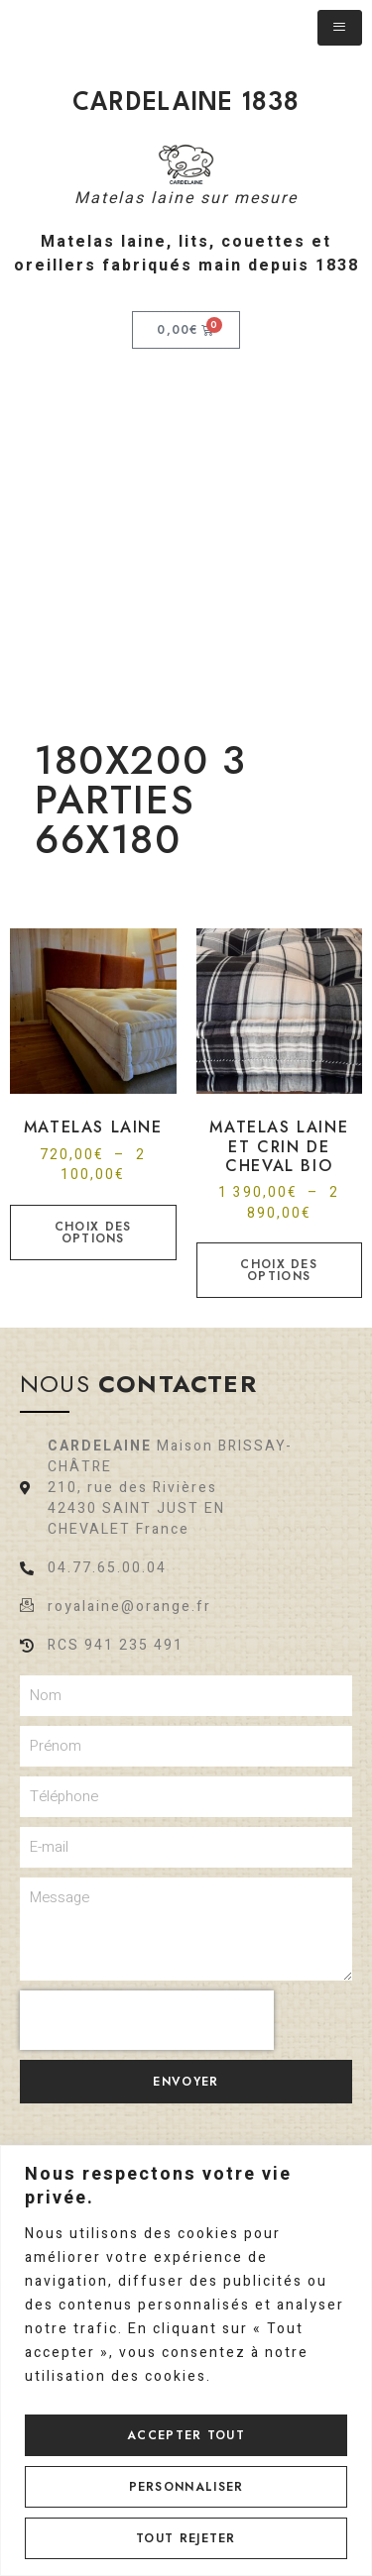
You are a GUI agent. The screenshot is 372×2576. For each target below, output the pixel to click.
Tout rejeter (186, 2538)
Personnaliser (186, 2487)
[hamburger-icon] (339, 28)
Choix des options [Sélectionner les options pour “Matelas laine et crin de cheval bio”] (278, 1270)
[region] (186, 2360)
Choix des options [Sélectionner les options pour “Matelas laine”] (93, 1232)
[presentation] (147, 2020)
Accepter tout (186, 2435)
